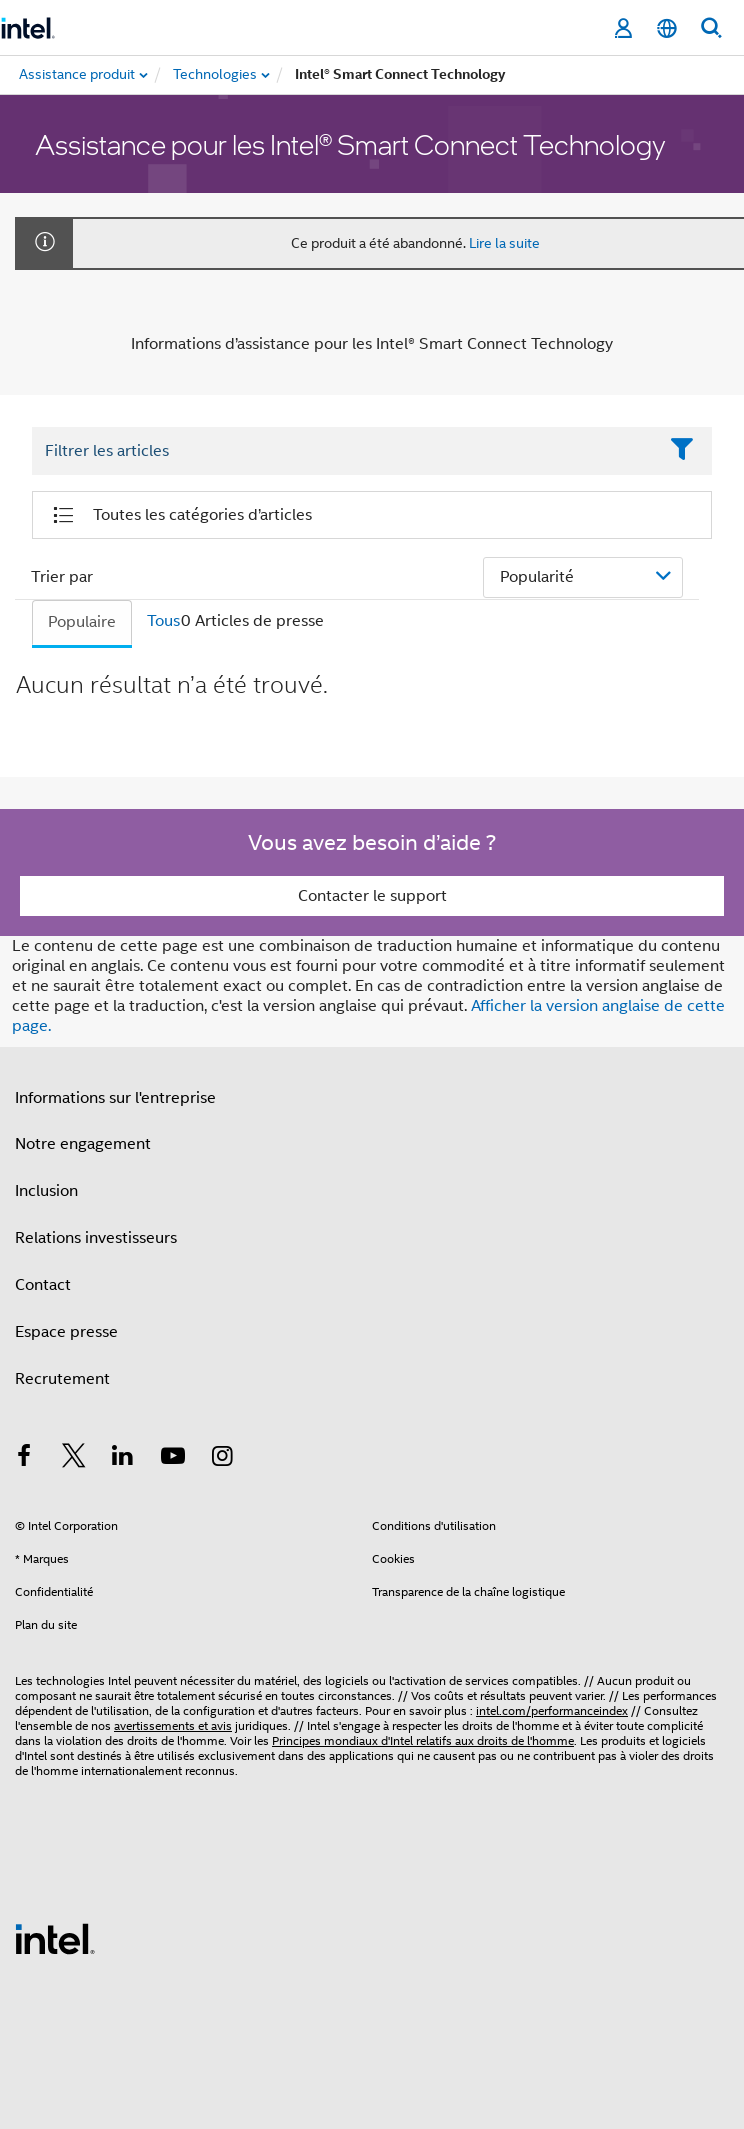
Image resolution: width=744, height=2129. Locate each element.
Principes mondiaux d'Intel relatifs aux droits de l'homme (423, 1740)
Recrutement (62, 1379)
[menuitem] (216, 75)
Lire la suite (504, 243)
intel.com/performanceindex (552, 1710)
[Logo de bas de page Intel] (55, 1938)
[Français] (667, 28)
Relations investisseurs (96, 1238)
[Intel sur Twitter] (74, 1459)
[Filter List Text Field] (344, 452)
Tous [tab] (163, 621)
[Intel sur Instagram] (222, 1459)
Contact (43, 1285)
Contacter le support (372, 896)
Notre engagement (83, 1144)
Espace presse (66, 1332)
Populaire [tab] (82, 622)
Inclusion (46, 1191)
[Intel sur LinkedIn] (123, 1459)
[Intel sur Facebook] (24, 1459)
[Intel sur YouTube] (173, 1459)
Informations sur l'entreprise (115, 1098)
